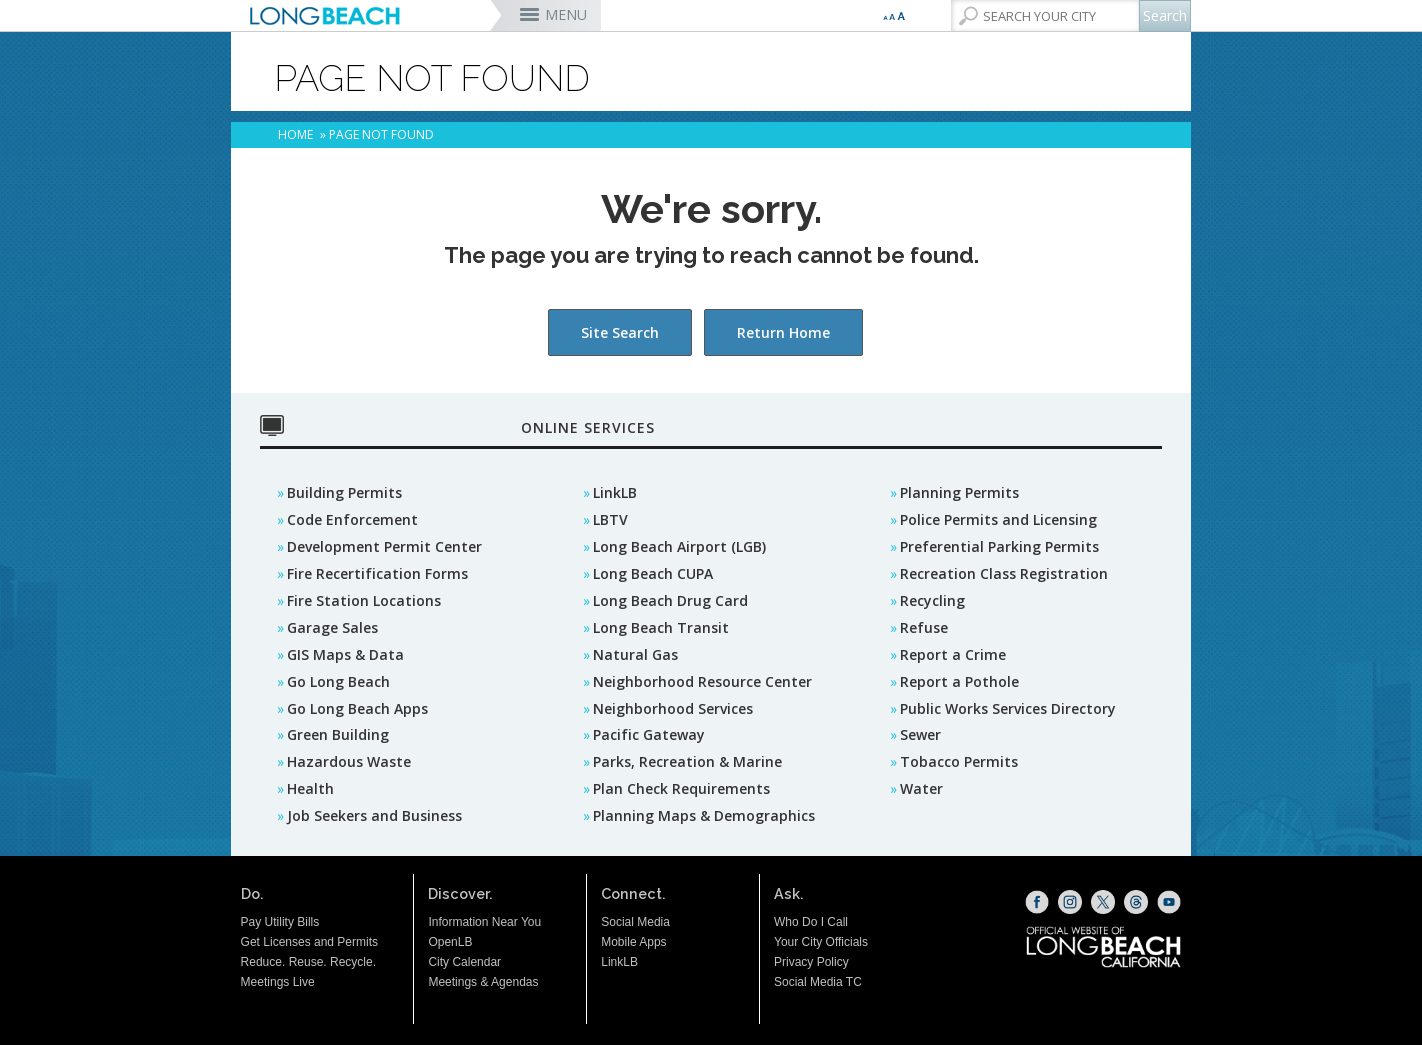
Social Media (635, 922)
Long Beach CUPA (653, 573)
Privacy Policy (811, 962)
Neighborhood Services (673, 708)
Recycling (932, 600)
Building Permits (344, 492)
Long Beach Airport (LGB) (679, 546)
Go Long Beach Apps (357, 708)
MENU (566, 14)
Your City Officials (821, 942)
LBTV (610, 519)
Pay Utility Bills (280, 922)
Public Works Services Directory (1008, 708)
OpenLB (450, 942)
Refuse (924, 627)
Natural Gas (635, 654)
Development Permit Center (384, 546)
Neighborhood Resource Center (702, 681)
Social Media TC (818, 982)
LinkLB (615, 492)
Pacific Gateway (649, 734)
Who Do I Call (811, 922)
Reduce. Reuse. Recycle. (308, 962)
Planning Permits (959, 492)
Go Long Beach (338, 681)
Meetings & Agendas (483, 982)
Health (310, 788)
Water (921, 788)
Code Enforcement (352, 519)
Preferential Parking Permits (999, 546)
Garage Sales (332, 627)
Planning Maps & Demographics (704, 815)
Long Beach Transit (661, 627)
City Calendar (464, 962)
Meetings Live (278, 982)
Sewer (920, 734)
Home (295, 134)
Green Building (338, 734)
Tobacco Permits (959, 761)
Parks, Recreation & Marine (687, 761)
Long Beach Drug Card (670, 600)
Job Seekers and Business (374, 815)
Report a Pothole (959, 681)
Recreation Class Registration (1004, 573)
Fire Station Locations (364, 600)
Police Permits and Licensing (998, 519)
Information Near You (484, 922)
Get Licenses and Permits (309, 942)
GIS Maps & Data (345, 654)
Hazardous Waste (349, 761)
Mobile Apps (633, 942)
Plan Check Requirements (681, 788)
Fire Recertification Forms (377, 573)
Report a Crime (953, 654)
